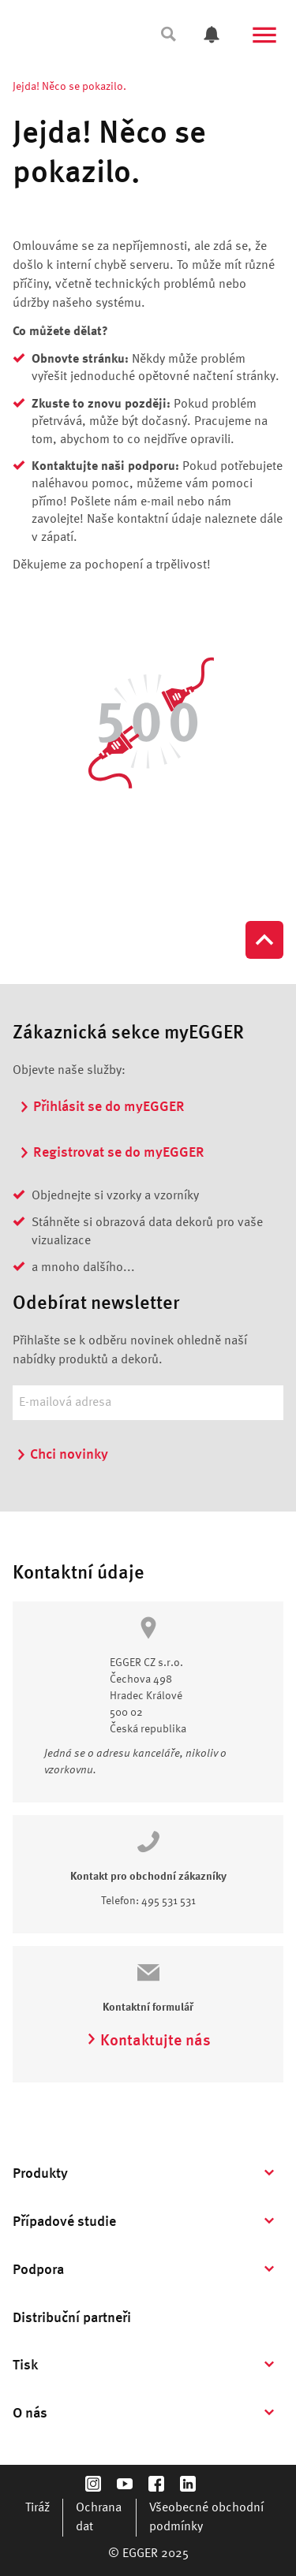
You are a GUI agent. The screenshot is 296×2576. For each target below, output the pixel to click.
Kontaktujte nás (148, 2041)
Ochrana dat (99, 2517)
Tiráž (37, 2508)
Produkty (40, 2174)
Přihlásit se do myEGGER (102, 1107)
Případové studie (64, 2222)
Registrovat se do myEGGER (111, 1152)
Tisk (25, 2365)
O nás (30, 2413)
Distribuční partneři (72, 2318)
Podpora (38, 2270)
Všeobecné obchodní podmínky (206, 2517)
